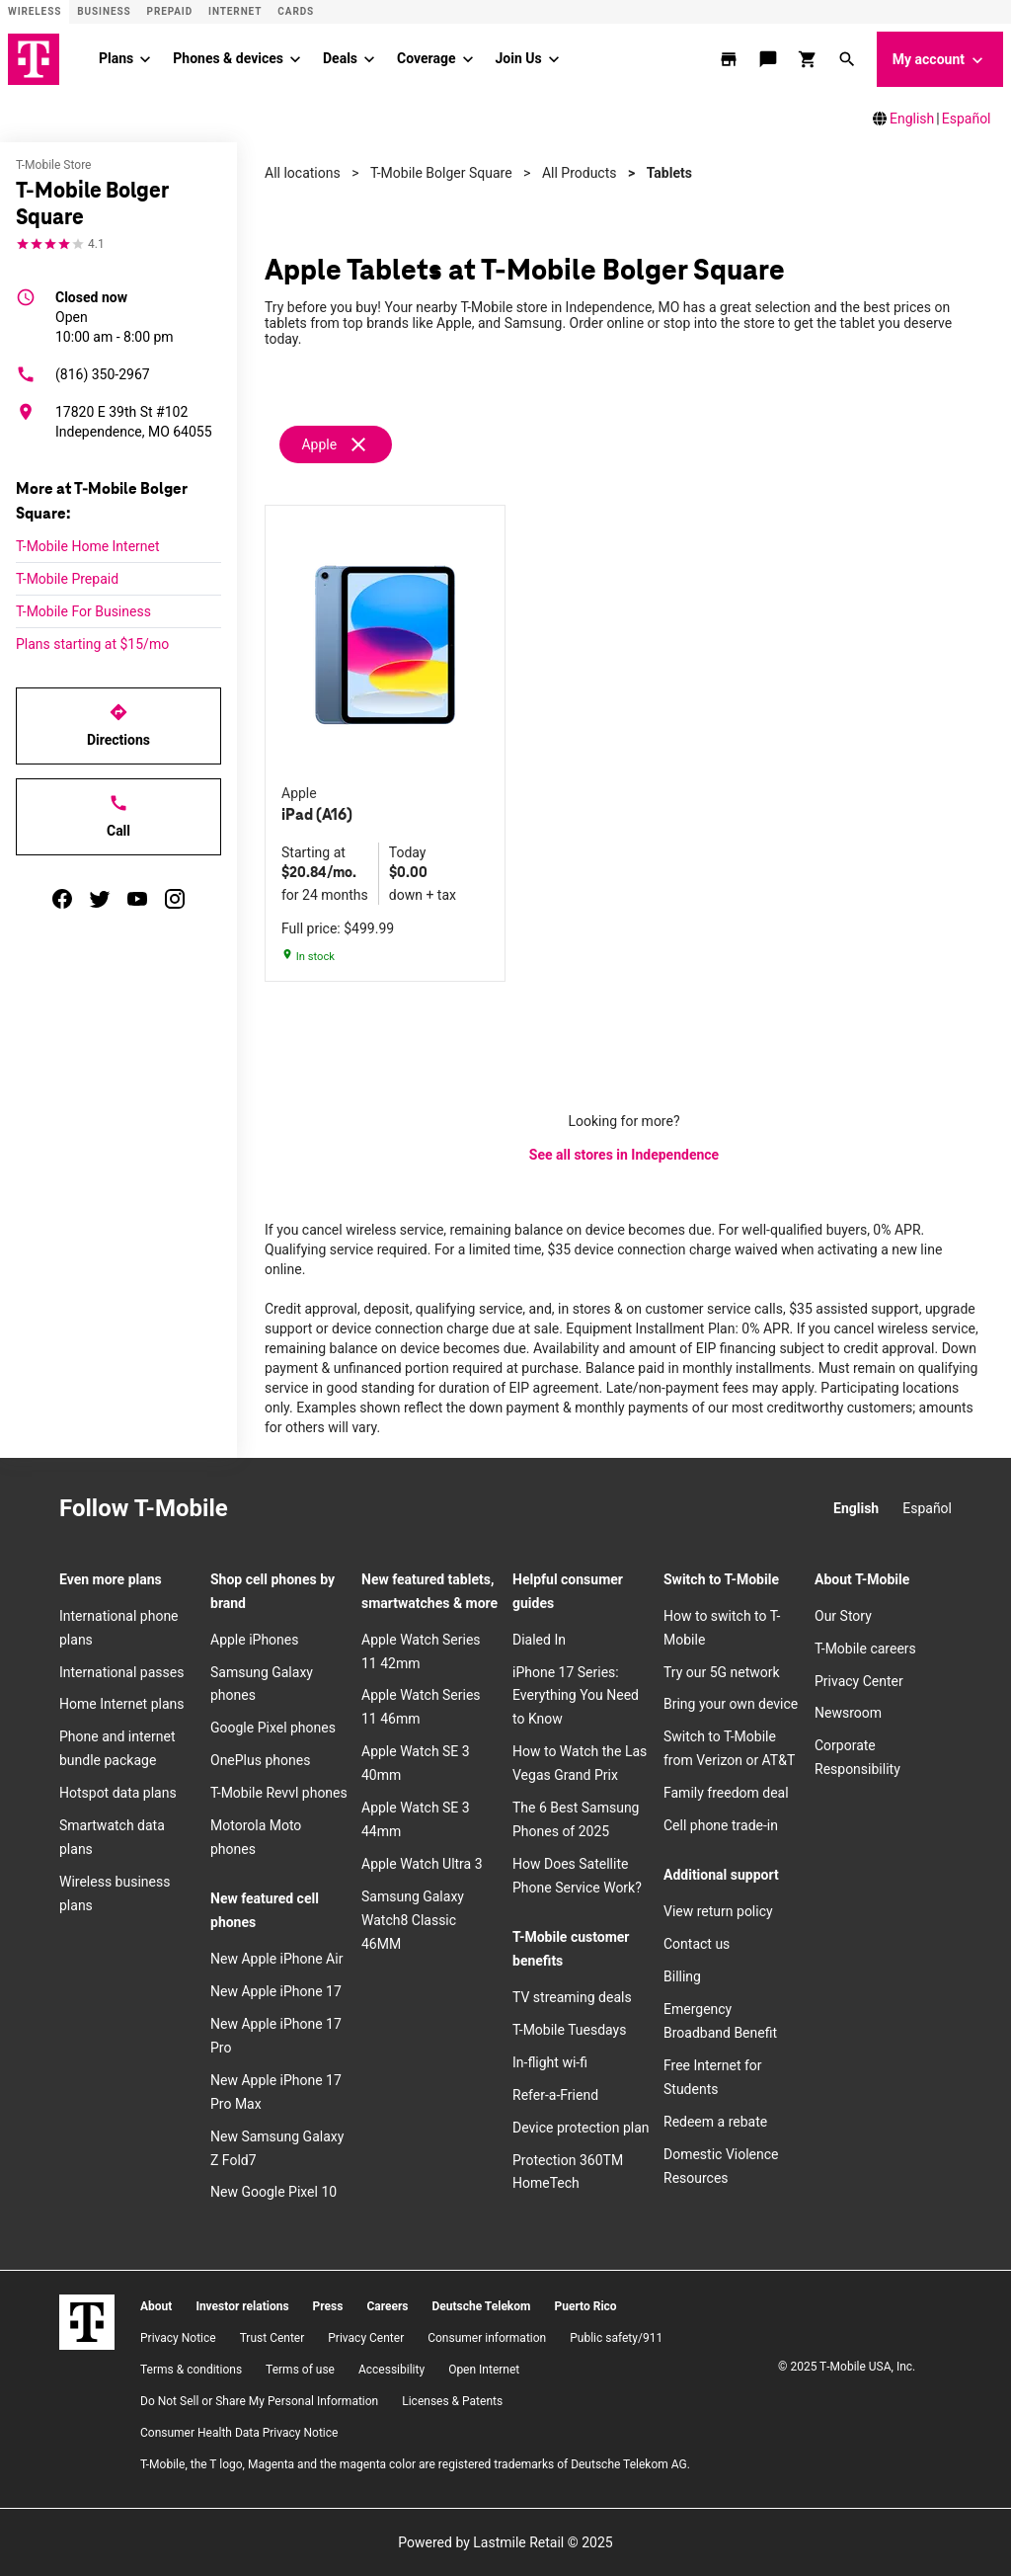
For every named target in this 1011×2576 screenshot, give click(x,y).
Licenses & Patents (452, 2401)
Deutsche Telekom (480, 2306)
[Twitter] (350, 1509)
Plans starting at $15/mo (92, 644)
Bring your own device (730, 1704)
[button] (849, 59)
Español (966, 118)
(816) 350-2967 (83, 374)
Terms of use (300, 2369)
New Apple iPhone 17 (276, 1991)
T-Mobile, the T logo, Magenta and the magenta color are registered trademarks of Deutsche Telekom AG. (415, 2464)
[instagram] (175, 899)
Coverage (426, 58)
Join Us (519, 58)
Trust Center (272, 2338)
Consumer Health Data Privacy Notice (239, 2433)
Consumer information (487, 2338)
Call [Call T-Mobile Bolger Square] (118, 816)
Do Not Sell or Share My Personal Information (259, 2401)
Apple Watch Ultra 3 (422, 1864)
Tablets (669, 173)
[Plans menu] (145, 59)
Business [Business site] (103, 11)
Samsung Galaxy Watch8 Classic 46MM (412, 1920)
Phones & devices (228, 58)
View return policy (718, 1911)
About (156, 2306)
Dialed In (539, 1640)
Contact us (696, 1944)
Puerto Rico (585, 2306)
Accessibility (391, 2369)
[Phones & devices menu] (295, 59)
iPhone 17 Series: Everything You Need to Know (575, 1696)
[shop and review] (809, 59)
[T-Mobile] (87, 2322)
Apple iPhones (254, 1640)
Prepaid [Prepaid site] (170, 11)
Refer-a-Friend (555, 2095)
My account (940, 60)
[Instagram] (263, 1509)
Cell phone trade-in (720, 1825)
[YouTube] (394, 1509)
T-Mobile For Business (83, 611)
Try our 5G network (721, 1672)
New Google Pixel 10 (273, 2192)
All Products (579, 173)
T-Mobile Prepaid (67, 579)
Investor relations (241, 2306)
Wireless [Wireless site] (34, 11)
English (912, 118)
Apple (319, 444)
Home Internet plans (121, 1704)
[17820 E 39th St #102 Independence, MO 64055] (118, 422)
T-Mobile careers (865, 1648)
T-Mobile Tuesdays (569, 2030)
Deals (340, 58)
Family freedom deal (726, 1793)
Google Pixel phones (273, 1727)
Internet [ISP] (235, 11)
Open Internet (483, 2369)
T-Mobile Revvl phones (279, 1793)
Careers (387, 2306)
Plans (116, 58)
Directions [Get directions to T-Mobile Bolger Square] (118, 725)
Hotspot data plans (118, 1793)
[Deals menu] (369, 59)
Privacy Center (859, 1681)
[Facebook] (307, 1509)
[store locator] (730, 59)
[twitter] (100, 899)
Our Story (843, 1616)
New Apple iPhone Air (276, 1959)
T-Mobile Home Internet (88, 546)
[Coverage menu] (468, 59)
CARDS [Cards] (295, 11)
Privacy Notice (178, 2338)
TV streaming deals (572, 1997)
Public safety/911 (616, 2338)
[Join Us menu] (554, 59)
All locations (303, 173)
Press (328, 2306)
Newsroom (848, 1713)
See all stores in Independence (624, 1155)
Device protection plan (581, 2127)
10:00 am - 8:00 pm (114, 316)
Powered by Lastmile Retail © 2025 (505, 2542)
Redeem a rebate (715, 2122)
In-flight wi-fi (549, 2062)
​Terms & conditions (191, 2369)
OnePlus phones (260, 1760)
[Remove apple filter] (337, 444)
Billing (682, 1976)
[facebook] (62, 899)
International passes (121, 1672)
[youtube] (137, 899)
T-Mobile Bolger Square (441, 173)
